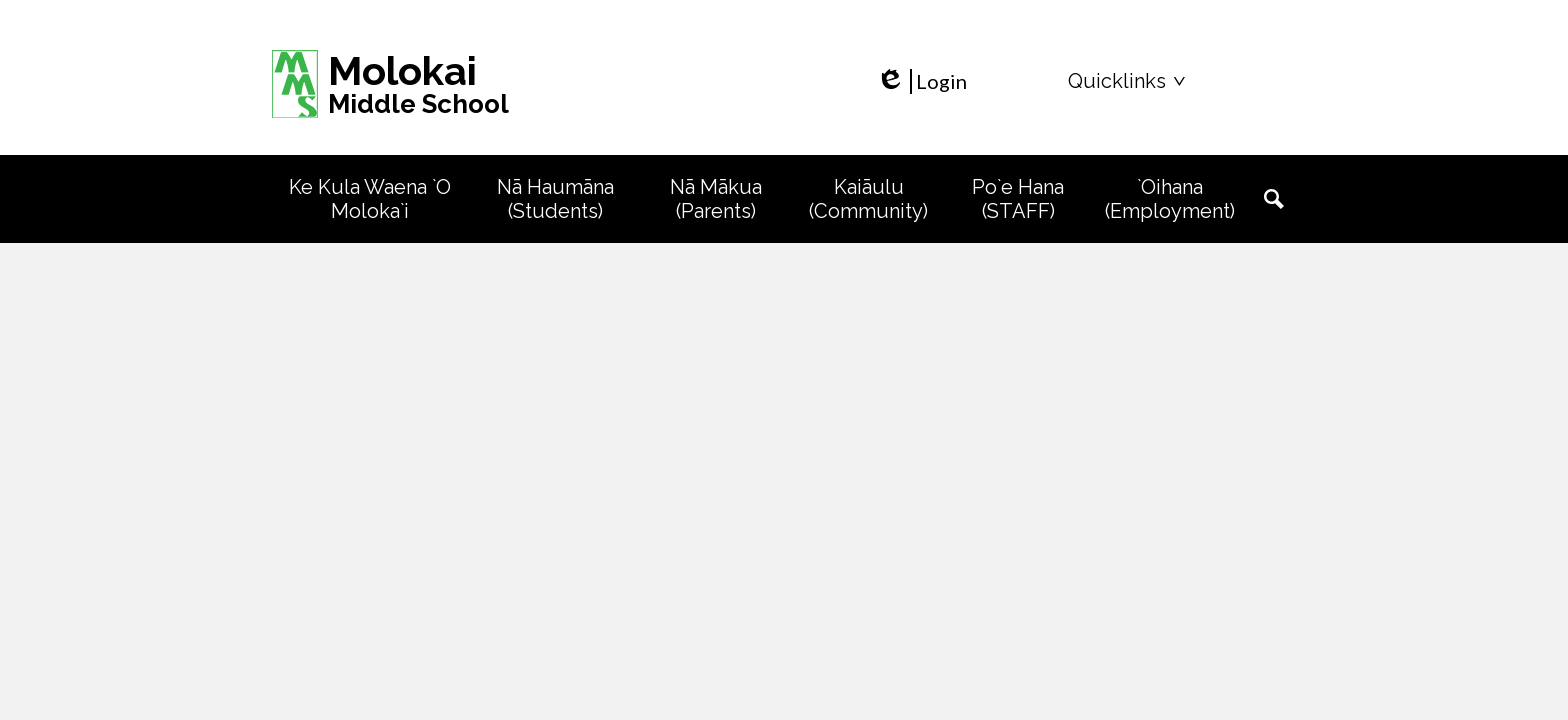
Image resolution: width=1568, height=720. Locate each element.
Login (921, 81)
